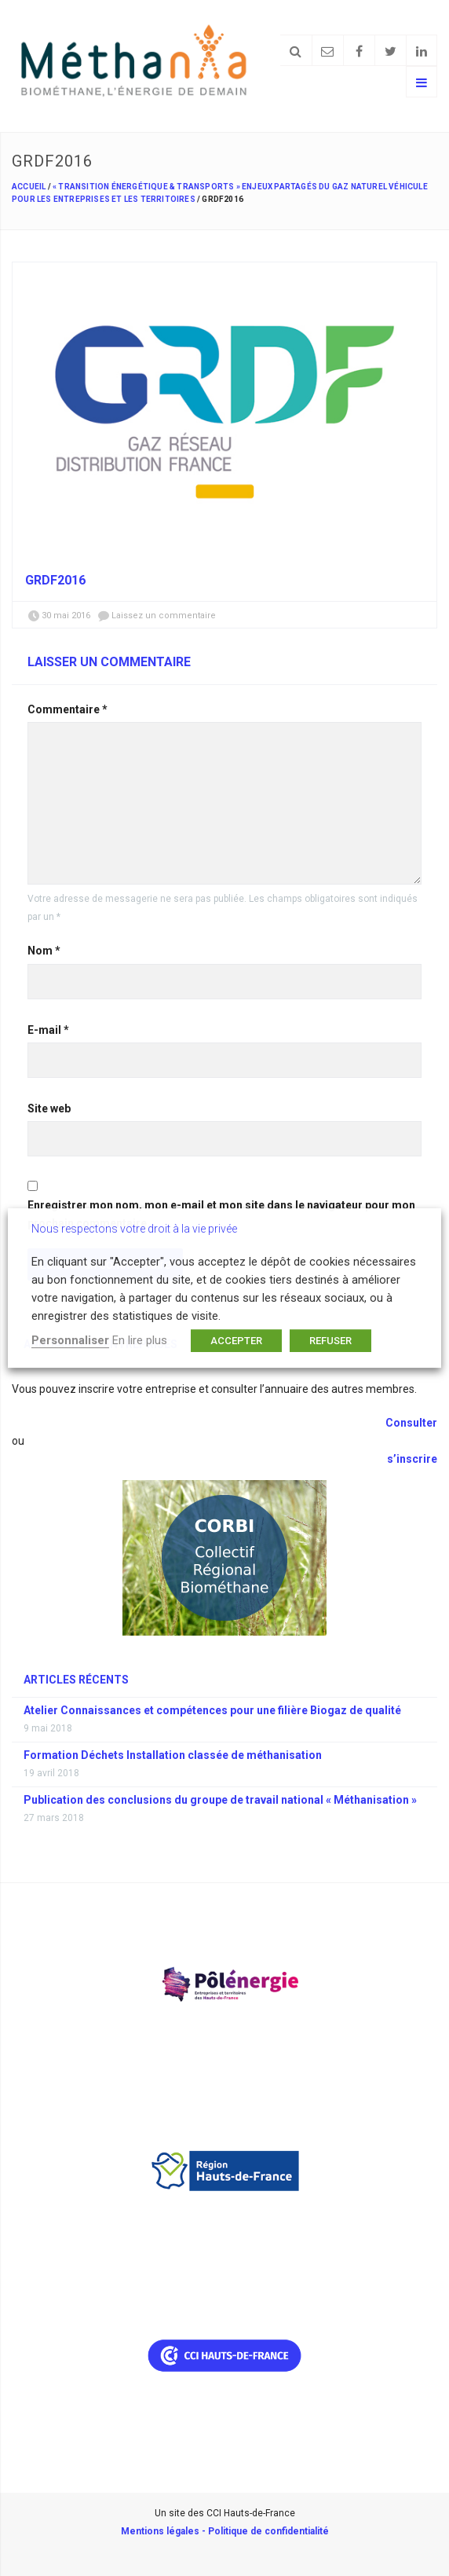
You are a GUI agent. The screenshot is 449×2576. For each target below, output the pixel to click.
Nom (43, 950)
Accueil (29, 186)
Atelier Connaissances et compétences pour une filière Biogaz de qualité (212, 1710)
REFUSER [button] (330, 1341)
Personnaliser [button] (70, 1340)
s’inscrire (412, 1459)
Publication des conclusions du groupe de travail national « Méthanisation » (220, 1800)
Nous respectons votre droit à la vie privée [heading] (134, 1228)
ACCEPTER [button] (236, 1341)
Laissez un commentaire (163, 615)
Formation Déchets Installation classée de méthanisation (173, 1755)
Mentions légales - (164, 2531)
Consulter (410, 1422)
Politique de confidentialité (268, 2531)
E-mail (48, 1030)
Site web (49, 1108)
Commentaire (67, 709)
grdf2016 (55, 580)
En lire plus (139, 1340)
